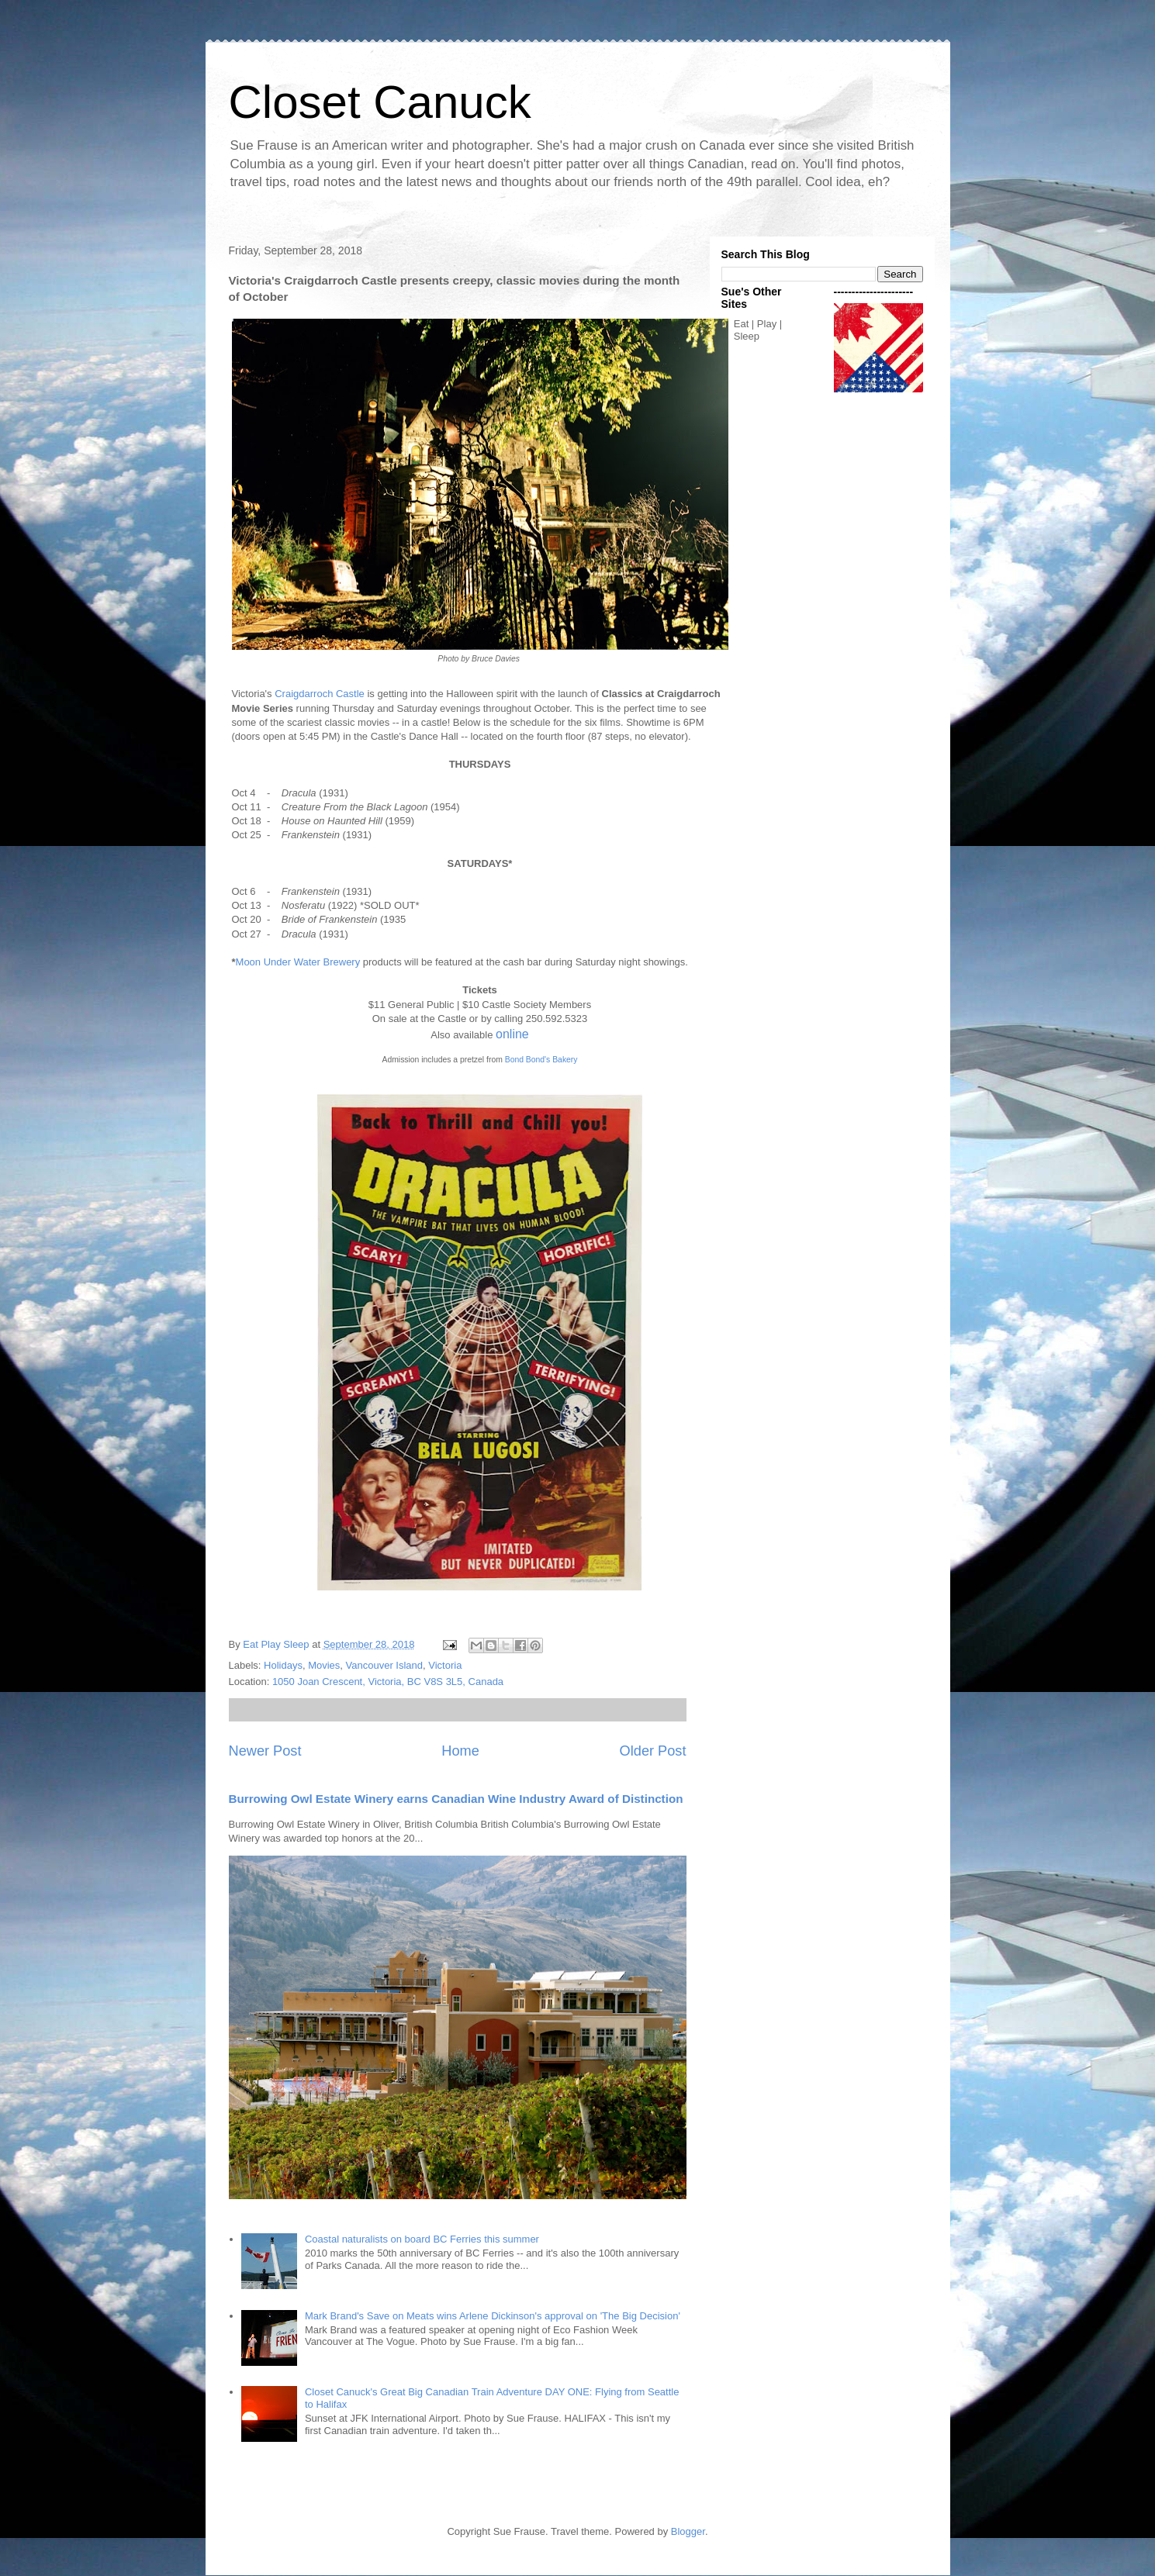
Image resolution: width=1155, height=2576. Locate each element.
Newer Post (265, 1751)
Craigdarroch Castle (320, 693)
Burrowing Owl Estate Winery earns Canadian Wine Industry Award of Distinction (456, 1798)
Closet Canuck (380, 102)
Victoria (445, 1665)
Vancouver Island (385, 1665)
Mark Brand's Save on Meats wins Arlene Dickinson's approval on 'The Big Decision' (492, 2316)
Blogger (688, 2531)
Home (460, 1751)
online (512, 1034)
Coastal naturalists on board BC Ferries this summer (422, 2239)
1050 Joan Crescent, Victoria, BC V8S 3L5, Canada (387, 1681)
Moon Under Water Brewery (298, 962)
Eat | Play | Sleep (758, 330)
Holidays (283, 1665)
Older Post (653, 1751)
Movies (324, 1665)
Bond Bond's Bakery (541, 1059)
